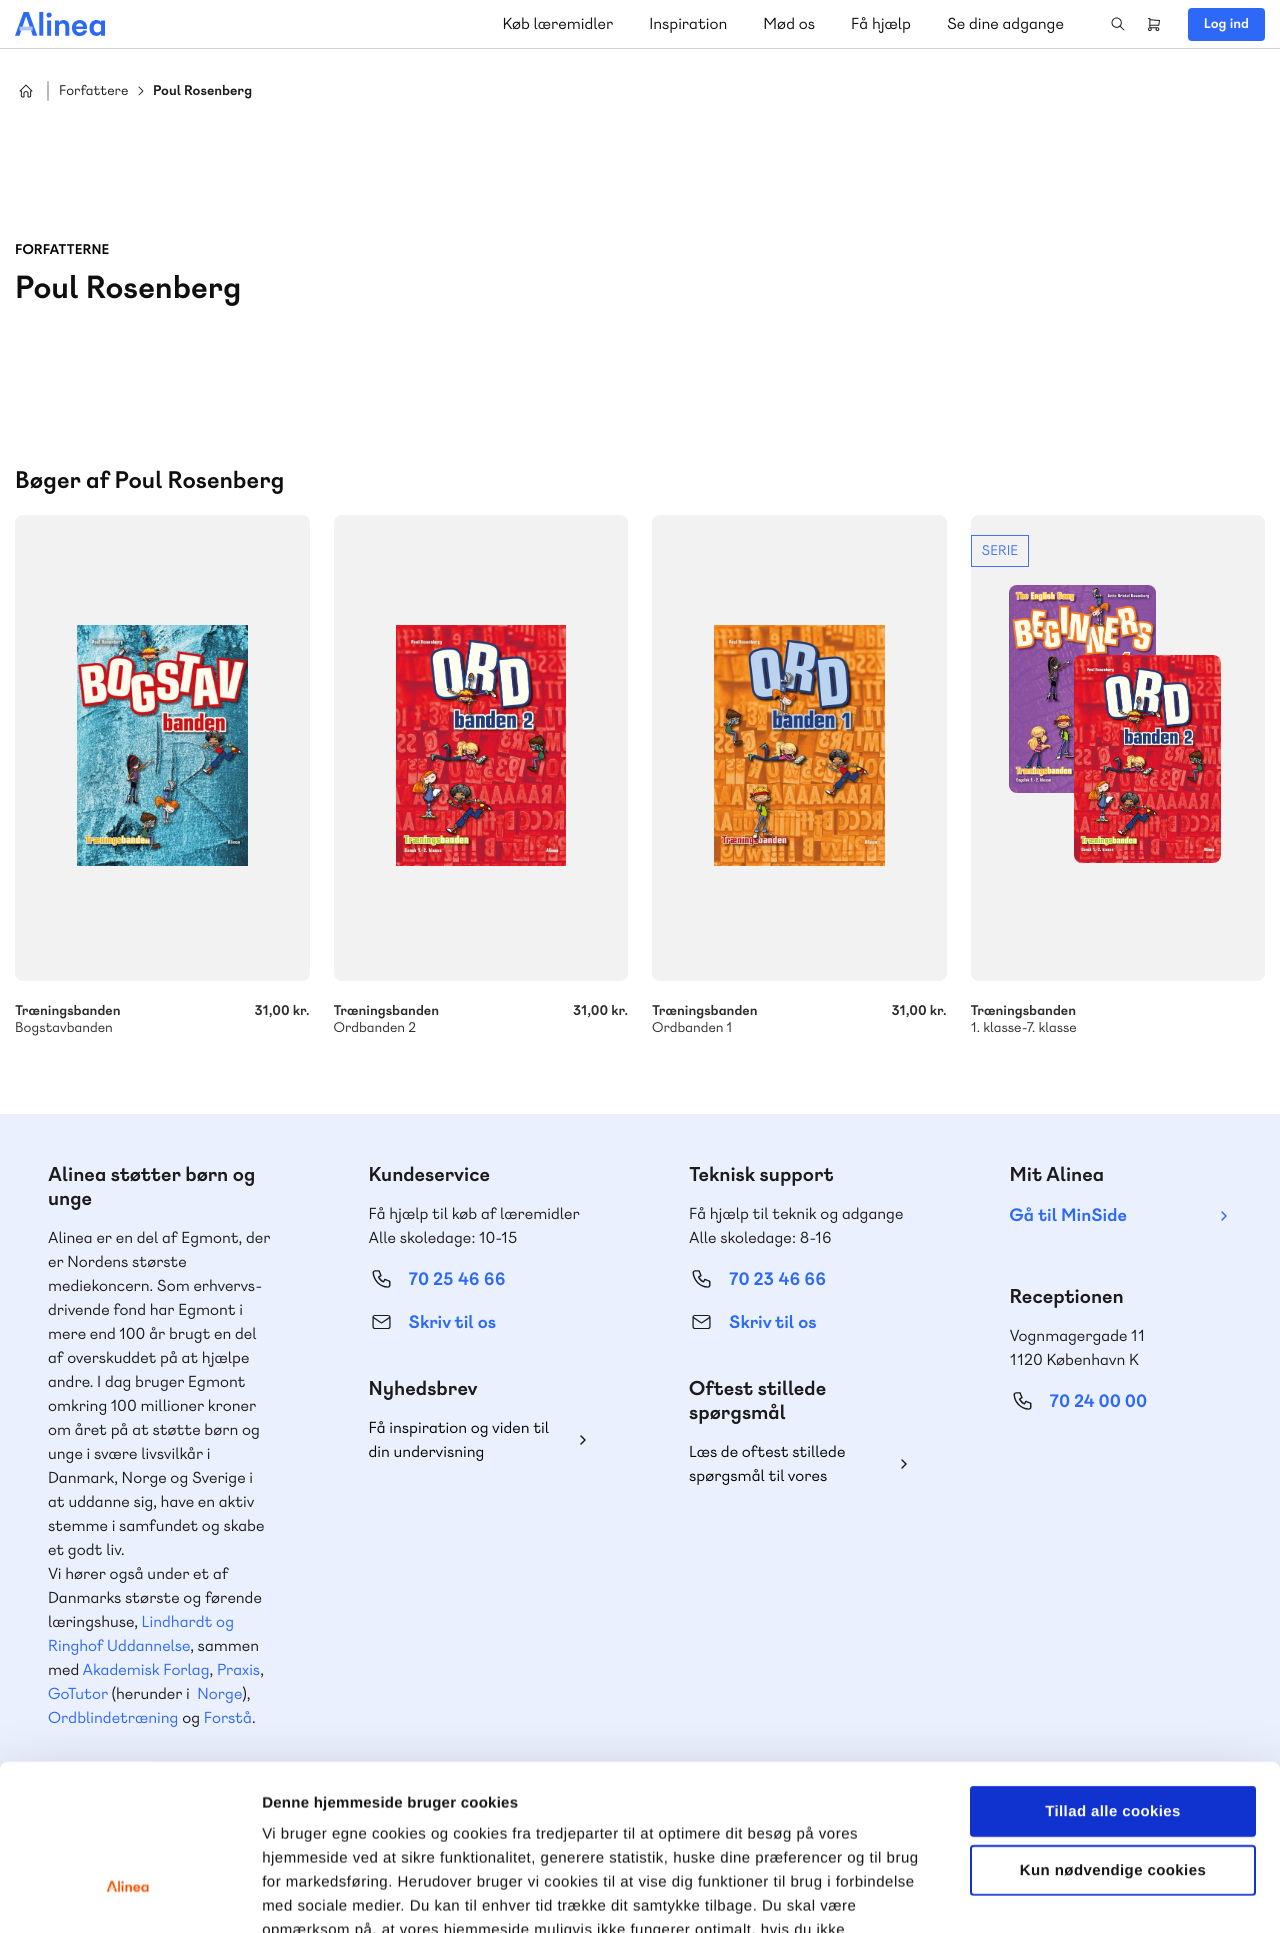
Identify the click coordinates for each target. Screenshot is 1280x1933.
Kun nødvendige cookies (1113, 1728)
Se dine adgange (1005, 23)
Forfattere (93, 91)
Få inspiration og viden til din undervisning (459, 1439)
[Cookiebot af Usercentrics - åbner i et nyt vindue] (129, 1894)
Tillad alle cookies (1113, 1669)
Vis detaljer (1039, 1893)
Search (1118, 24)
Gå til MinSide (1068, 1215)
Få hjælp (881, 23)
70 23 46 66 (777, 1279)
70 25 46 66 (457, 1279)
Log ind (1226, 24)
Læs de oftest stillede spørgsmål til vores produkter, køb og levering (783, 1464)
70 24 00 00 (1099, 1401)
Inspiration (688, 23)
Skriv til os (452, 1322)
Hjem (26, 91)
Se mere (1118, 776)
